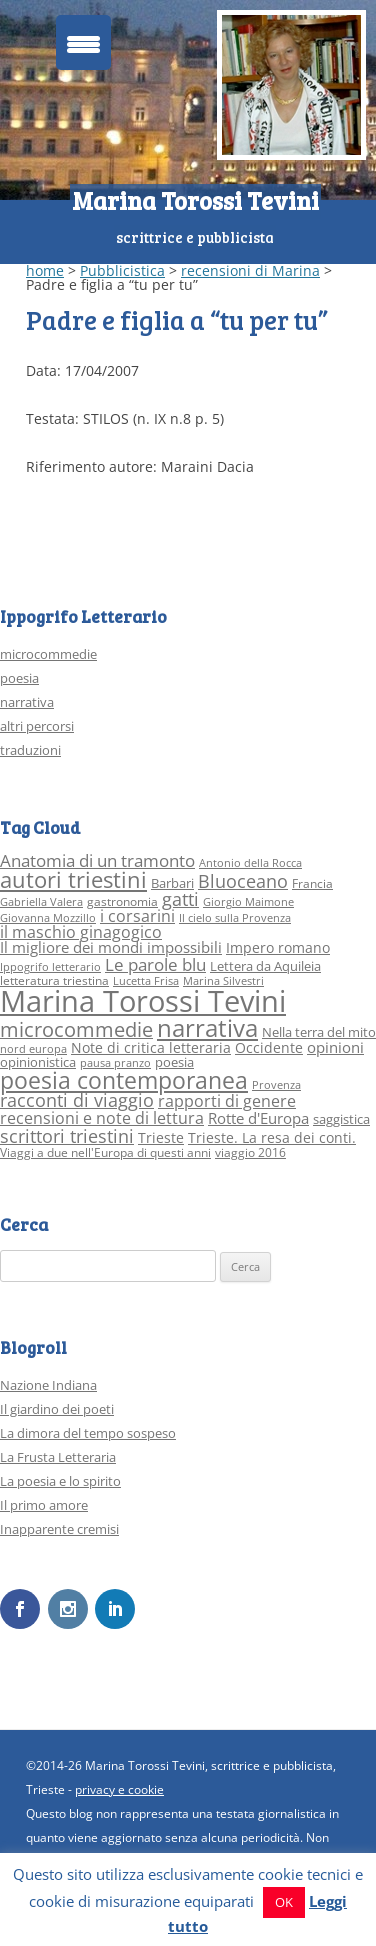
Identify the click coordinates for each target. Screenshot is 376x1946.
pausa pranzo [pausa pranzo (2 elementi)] (115, 1063)
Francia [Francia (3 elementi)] (312, 883)
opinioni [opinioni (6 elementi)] (335, 1047)
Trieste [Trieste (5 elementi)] (161, 1137)
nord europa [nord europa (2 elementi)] (33, 1049)
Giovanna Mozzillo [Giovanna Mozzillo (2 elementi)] (48, 918)
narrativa (27, 702)
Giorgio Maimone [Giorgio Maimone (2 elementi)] (248, 902)
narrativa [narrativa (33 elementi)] (207, 1028)
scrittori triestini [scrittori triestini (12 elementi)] (67, 1135)
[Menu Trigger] (83, 42)
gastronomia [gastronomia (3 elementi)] (122, 901)
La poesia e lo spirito (60, 1481)
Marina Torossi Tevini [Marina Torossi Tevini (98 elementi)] (143, 1001)
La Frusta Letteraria (58, 1457)
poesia (19, 678)
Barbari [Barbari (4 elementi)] (172, 883)
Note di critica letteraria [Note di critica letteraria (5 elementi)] (151, 1047)
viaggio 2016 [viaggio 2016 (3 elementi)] (250, 1152)
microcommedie (48, 654)
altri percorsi (37, 726)
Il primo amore (44, 1505)
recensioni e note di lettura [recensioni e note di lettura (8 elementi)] (102, 1117)
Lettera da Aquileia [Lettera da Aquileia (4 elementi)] (265, 966)
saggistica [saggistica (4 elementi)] (341, 1119)
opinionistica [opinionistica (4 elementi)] (38, 1062)
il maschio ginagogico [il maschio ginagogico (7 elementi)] (81, 932)
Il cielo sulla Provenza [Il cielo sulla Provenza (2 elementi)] (235, 918)
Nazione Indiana (48, 1385)
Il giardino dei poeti (57, 1409)
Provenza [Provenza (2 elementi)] (276, 1085)
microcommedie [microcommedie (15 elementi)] (76, 1029)
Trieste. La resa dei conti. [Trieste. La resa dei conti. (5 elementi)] (272, 1137)
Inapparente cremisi (59, 1529)
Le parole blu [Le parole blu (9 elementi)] (155, 964)
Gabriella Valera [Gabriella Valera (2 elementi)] (41, 902)
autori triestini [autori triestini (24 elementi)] (73, 879)
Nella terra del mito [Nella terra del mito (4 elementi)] (319, 1032)
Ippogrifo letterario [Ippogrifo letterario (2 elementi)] (50, 967)
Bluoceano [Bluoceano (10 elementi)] (243, 881)
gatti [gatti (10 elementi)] (180, 899)
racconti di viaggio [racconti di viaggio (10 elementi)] (77, 1100)
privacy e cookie (119, 1789)
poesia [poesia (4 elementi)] (174, 1062)
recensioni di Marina (250, 270)
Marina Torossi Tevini (195, 200)
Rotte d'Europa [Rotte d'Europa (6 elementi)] (258, 1118)
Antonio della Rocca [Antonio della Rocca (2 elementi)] (250, 863)
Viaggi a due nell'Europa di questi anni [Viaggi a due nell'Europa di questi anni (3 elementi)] (105, 1152)
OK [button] (284, 1902)
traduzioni (30, 750)
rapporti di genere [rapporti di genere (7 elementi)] (227, 1101)
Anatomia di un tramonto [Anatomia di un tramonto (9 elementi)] (97, 860)
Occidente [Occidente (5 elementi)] (269, 1047)
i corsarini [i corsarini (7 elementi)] (137, 916)
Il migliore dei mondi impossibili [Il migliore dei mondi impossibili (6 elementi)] (111, 947)
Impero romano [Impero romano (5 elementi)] (278, 947)
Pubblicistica (122, 270)
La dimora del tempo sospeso (88, 1433)
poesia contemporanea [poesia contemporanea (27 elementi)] (124, 1080)
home (45, 270)
